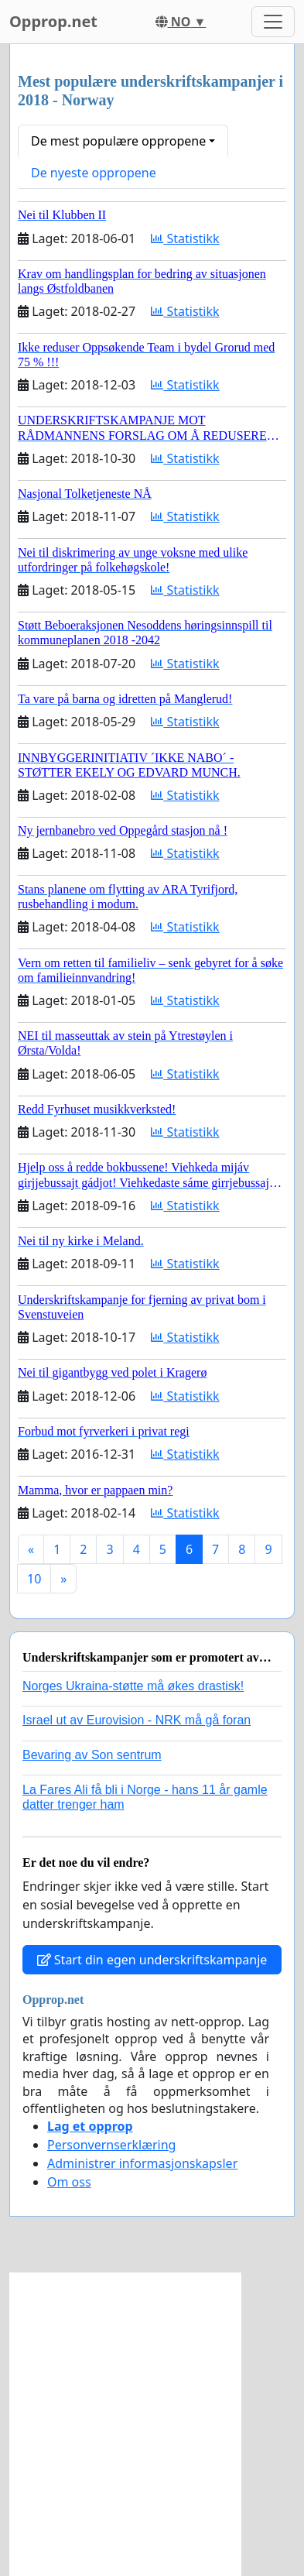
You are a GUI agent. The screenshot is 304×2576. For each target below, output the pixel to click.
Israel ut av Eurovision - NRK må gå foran (136, 1720)
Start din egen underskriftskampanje (152, 1959)
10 (34, 1578)
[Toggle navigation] (273, 21)
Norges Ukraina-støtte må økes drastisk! (133, 1686)
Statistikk (185, 238)
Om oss (69, 2181)
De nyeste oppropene (93, 172)
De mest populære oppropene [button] (118, 140)
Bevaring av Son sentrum (92, 1754)
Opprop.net (53, 21)
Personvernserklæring (111, 2144)
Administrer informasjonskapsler (142, 2163)
